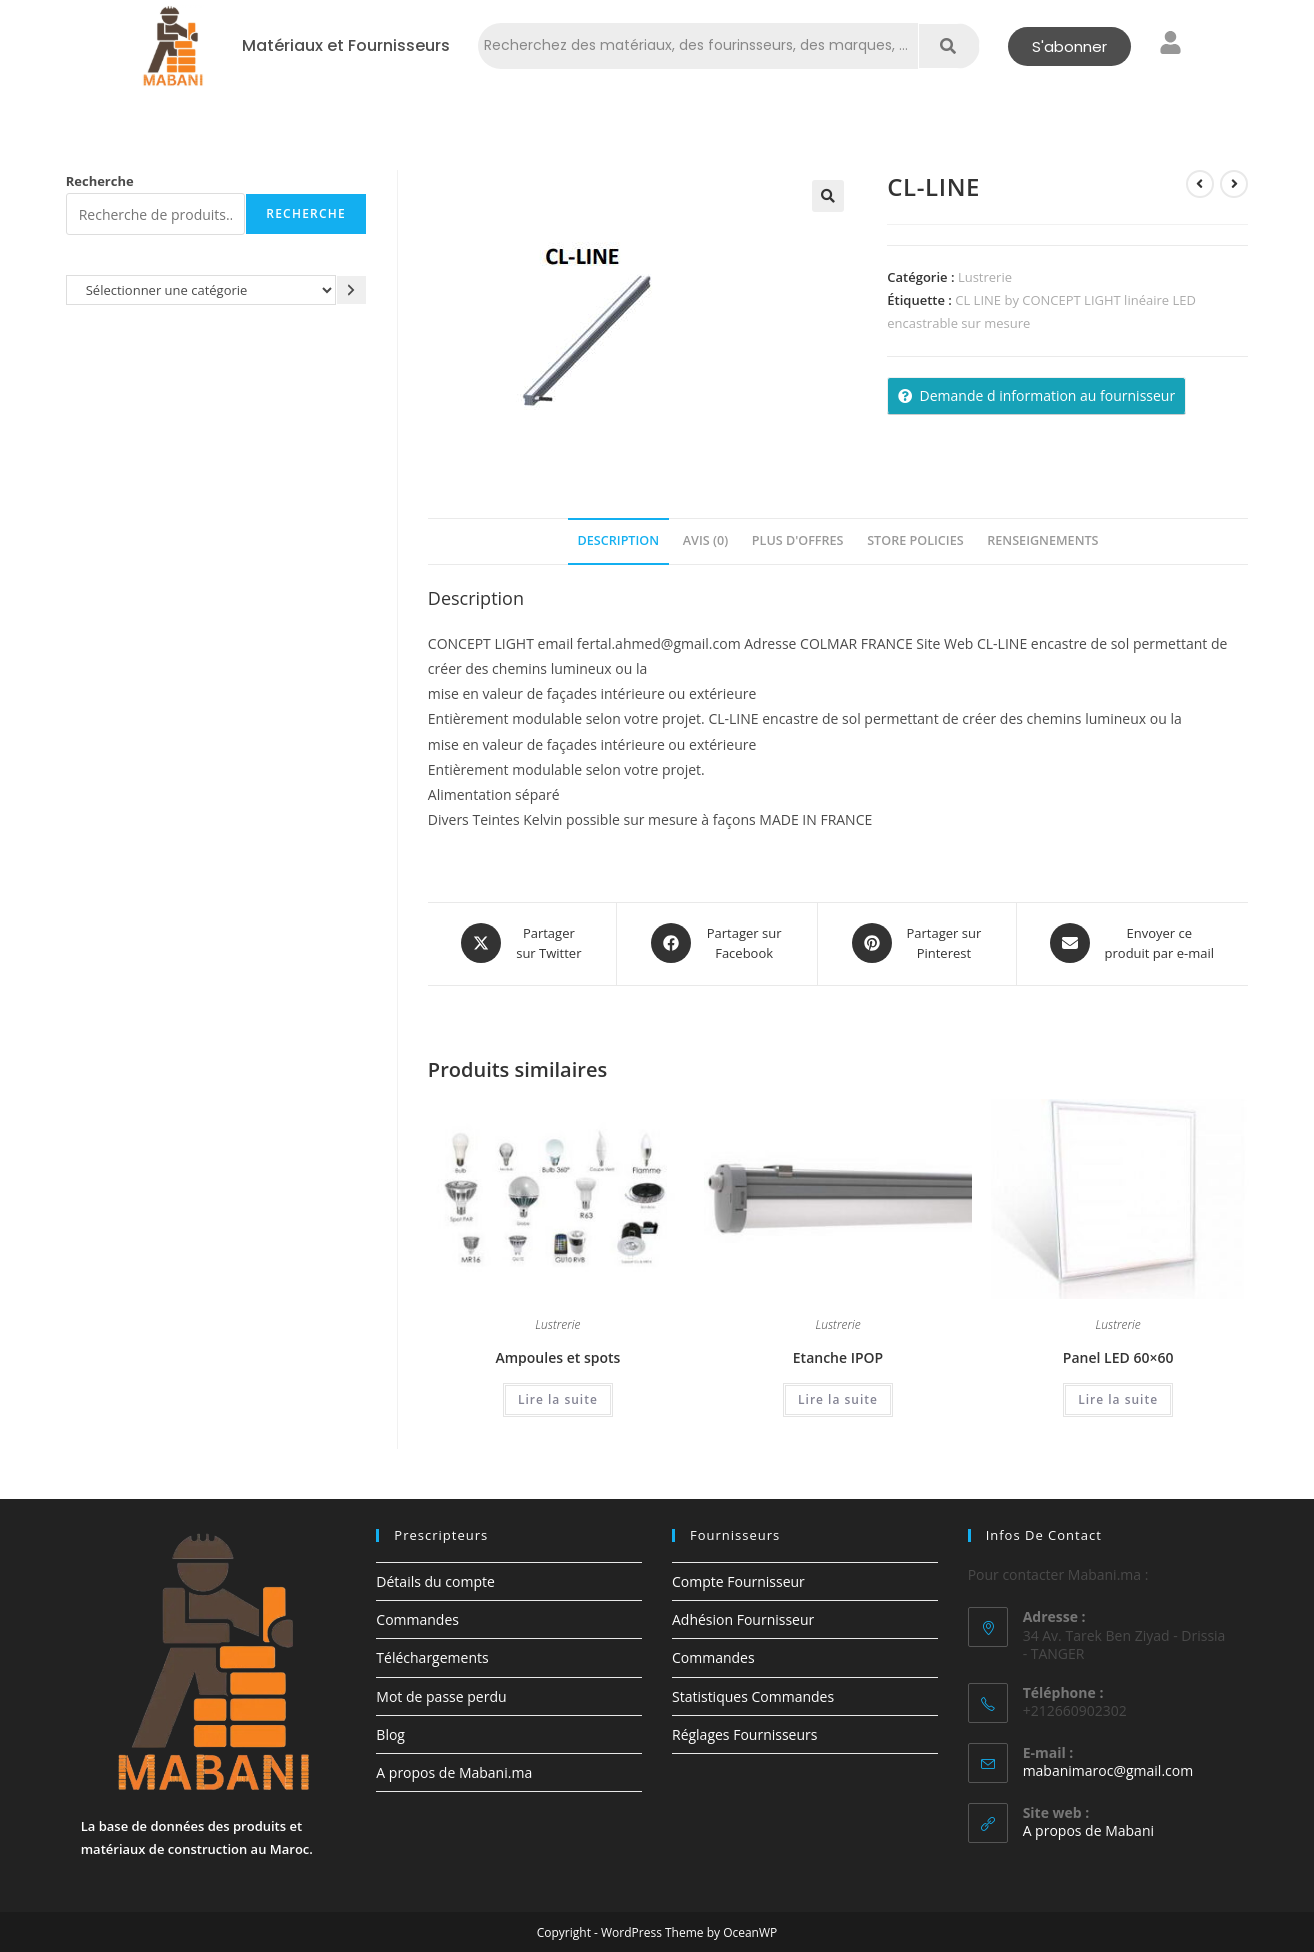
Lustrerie (985, 277)
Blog (390, 1733)
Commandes (417, 1618)
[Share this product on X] (522, 943)
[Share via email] (1132, 943)
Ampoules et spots (557, 1355)
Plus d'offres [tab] (798, 540)
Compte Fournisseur (738, 1580)
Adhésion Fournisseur (743, 1618)
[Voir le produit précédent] (1200, 184)
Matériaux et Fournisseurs (346, 46)
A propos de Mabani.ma (454, 1771)
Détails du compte (435, 1580)
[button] (828, 196)
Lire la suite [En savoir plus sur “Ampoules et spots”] (558, 1397)
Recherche (100, 181)
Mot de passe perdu (441, 1694)
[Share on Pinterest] (916, 943)
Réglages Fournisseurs (744, 1733)
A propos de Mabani (1088, 1829)
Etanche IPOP (838, 1355)
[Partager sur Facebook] (717, 943)
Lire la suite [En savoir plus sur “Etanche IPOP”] (838, 1397)
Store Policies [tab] (915, 540)
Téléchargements (432, 1656)
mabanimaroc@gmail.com (1108, 1769)
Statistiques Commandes (753, 1694)
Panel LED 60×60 (1118, 1355)
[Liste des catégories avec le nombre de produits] (201, 289)
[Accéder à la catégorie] (351, 289)
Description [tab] (619, 540)
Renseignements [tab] (1042, 540)
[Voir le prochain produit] (1234, 184)
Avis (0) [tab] (705, 540)
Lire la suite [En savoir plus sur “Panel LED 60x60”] (1118, 1397)
